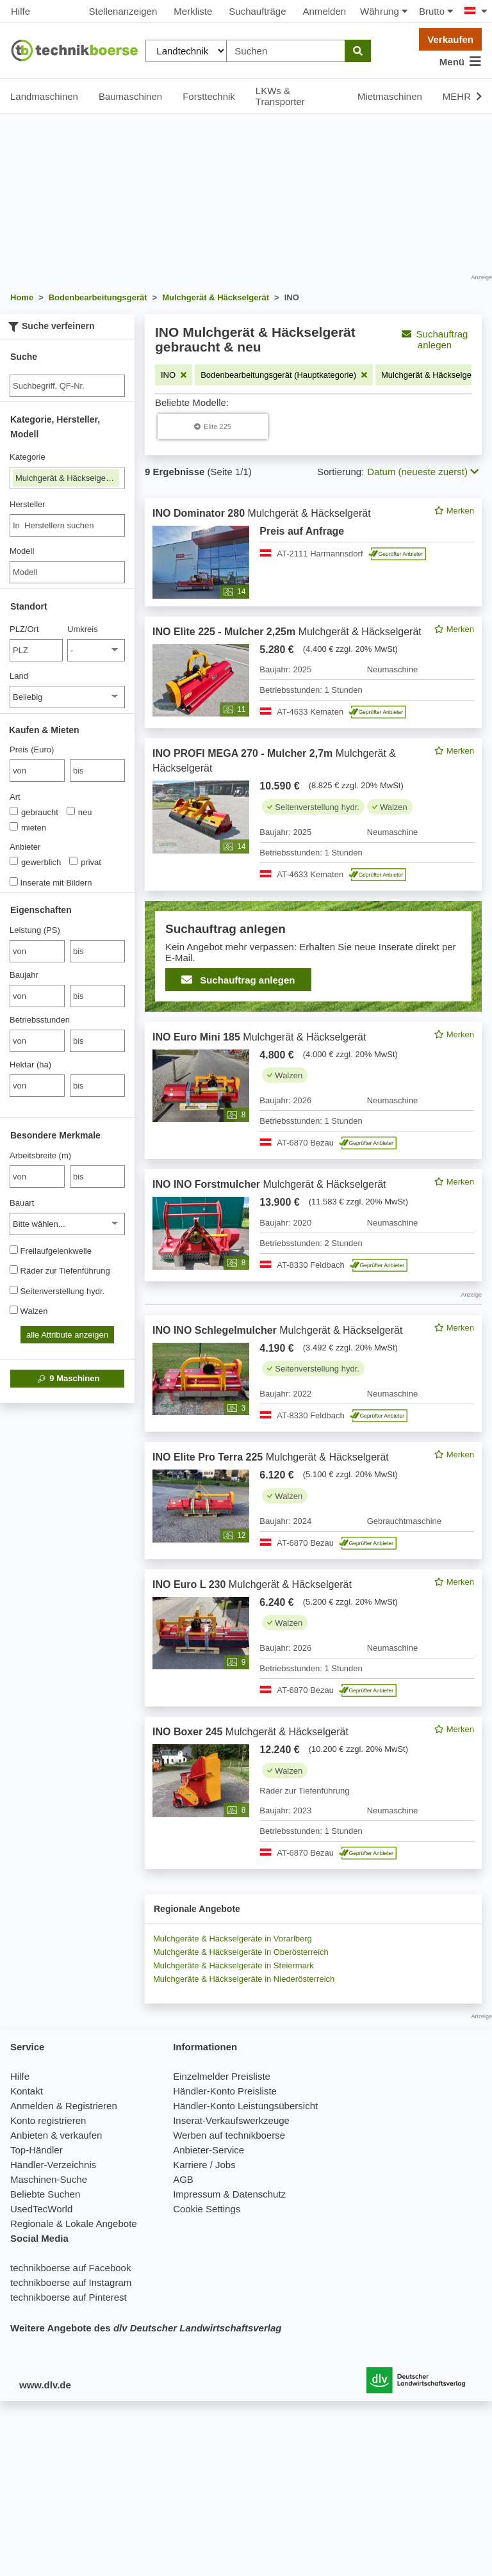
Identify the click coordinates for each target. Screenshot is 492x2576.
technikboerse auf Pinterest (68, 2297)
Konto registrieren (48, 2120)
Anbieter (25, 847)
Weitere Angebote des (145, 2327)
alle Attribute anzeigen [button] (67, 1335)
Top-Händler (36, 2149)
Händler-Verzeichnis (53, 2164)
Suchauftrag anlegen (435, 339)
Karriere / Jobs (204, 2164)
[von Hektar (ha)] (37, 1085)
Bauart (22, 1203)
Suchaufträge (257, 11)
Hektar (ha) (30, 1064)
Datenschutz (259, 2194)
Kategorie (27, 457)
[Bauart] (67, 1224)
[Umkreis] (96, 650)
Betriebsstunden (40, 1020)
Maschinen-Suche (48, 2179)
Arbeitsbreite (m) (40, 1155)
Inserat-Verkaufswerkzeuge (231, 2120)
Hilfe (20, 11)
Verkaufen (450, 39)
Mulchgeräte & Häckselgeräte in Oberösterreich (241, 1952)
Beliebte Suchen (45, 2194)
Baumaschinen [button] (130, 96)
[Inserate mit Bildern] (14, 881)
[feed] (313, 1183)
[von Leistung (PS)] (37, 951)
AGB (183, 2179)
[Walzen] (14, 1310)
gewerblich (35, 862)
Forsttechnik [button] (209, 96)
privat (85, 862)
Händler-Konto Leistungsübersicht (245, 2105)
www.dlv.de (45, 2384)
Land (19, 676)
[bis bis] (97, 770)
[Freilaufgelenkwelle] (14, 1249)
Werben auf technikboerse (229, 2135)
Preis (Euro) (32, 749)
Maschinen (67, 1378)
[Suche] (67, 386)
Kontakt (26, 2091)
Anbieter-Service (208, 2149)
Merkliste (193, 11)
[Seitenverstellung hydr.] (14, 1290)
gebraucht (34, 812)
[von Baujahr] (37, 996)
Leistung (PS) (35, 930)
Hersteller (27, 504)
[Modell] (67, 572)
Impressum (196, 2194)
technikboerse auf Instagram (70, 2282)
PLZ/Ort (24, 629)
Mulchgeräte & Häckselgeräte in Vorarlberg (232, 1938)
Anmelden (325, 11)
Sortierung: (340, 471)
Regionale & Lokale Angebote (73, 2223)
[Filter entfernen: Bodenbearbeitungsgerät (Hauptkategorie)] (284, 374)
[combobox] (67, 525)
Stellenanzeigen (123, 11)
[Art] (14, 811)
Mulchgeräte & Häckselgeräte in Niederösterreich (243, 1979)
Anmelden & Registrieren (63, 2105)
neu (79, 812)
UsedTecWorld (41, 2208)
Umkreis (82, 629)
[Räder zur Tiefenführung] (14, 1269)
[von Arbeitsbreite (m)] (37, 1176)
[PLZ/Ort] (36, 650)
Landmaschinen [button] (44, 96)
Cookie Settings (206, 2208)
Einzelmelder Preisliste (221, 2076)
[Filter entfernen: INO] (173, 374)
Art (15, 797)
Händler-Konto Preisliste (225, 2091)
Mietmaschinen (389, 96)
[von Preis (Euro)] (37, 770)
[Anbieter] (14, 861)
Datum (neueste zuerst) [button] (423, 471)
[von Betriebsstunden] (37, 1041)
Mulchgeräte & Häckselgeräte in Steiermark (233, 1965)
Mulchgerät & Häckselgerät (67, 478)
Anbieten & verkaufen (56, 2135)
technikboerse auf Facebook (70, 2267)
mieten (28, 827)
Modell (22, 551)
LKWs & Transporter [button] (280, 96)
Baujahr (24, 975)
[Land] (67, 697)
